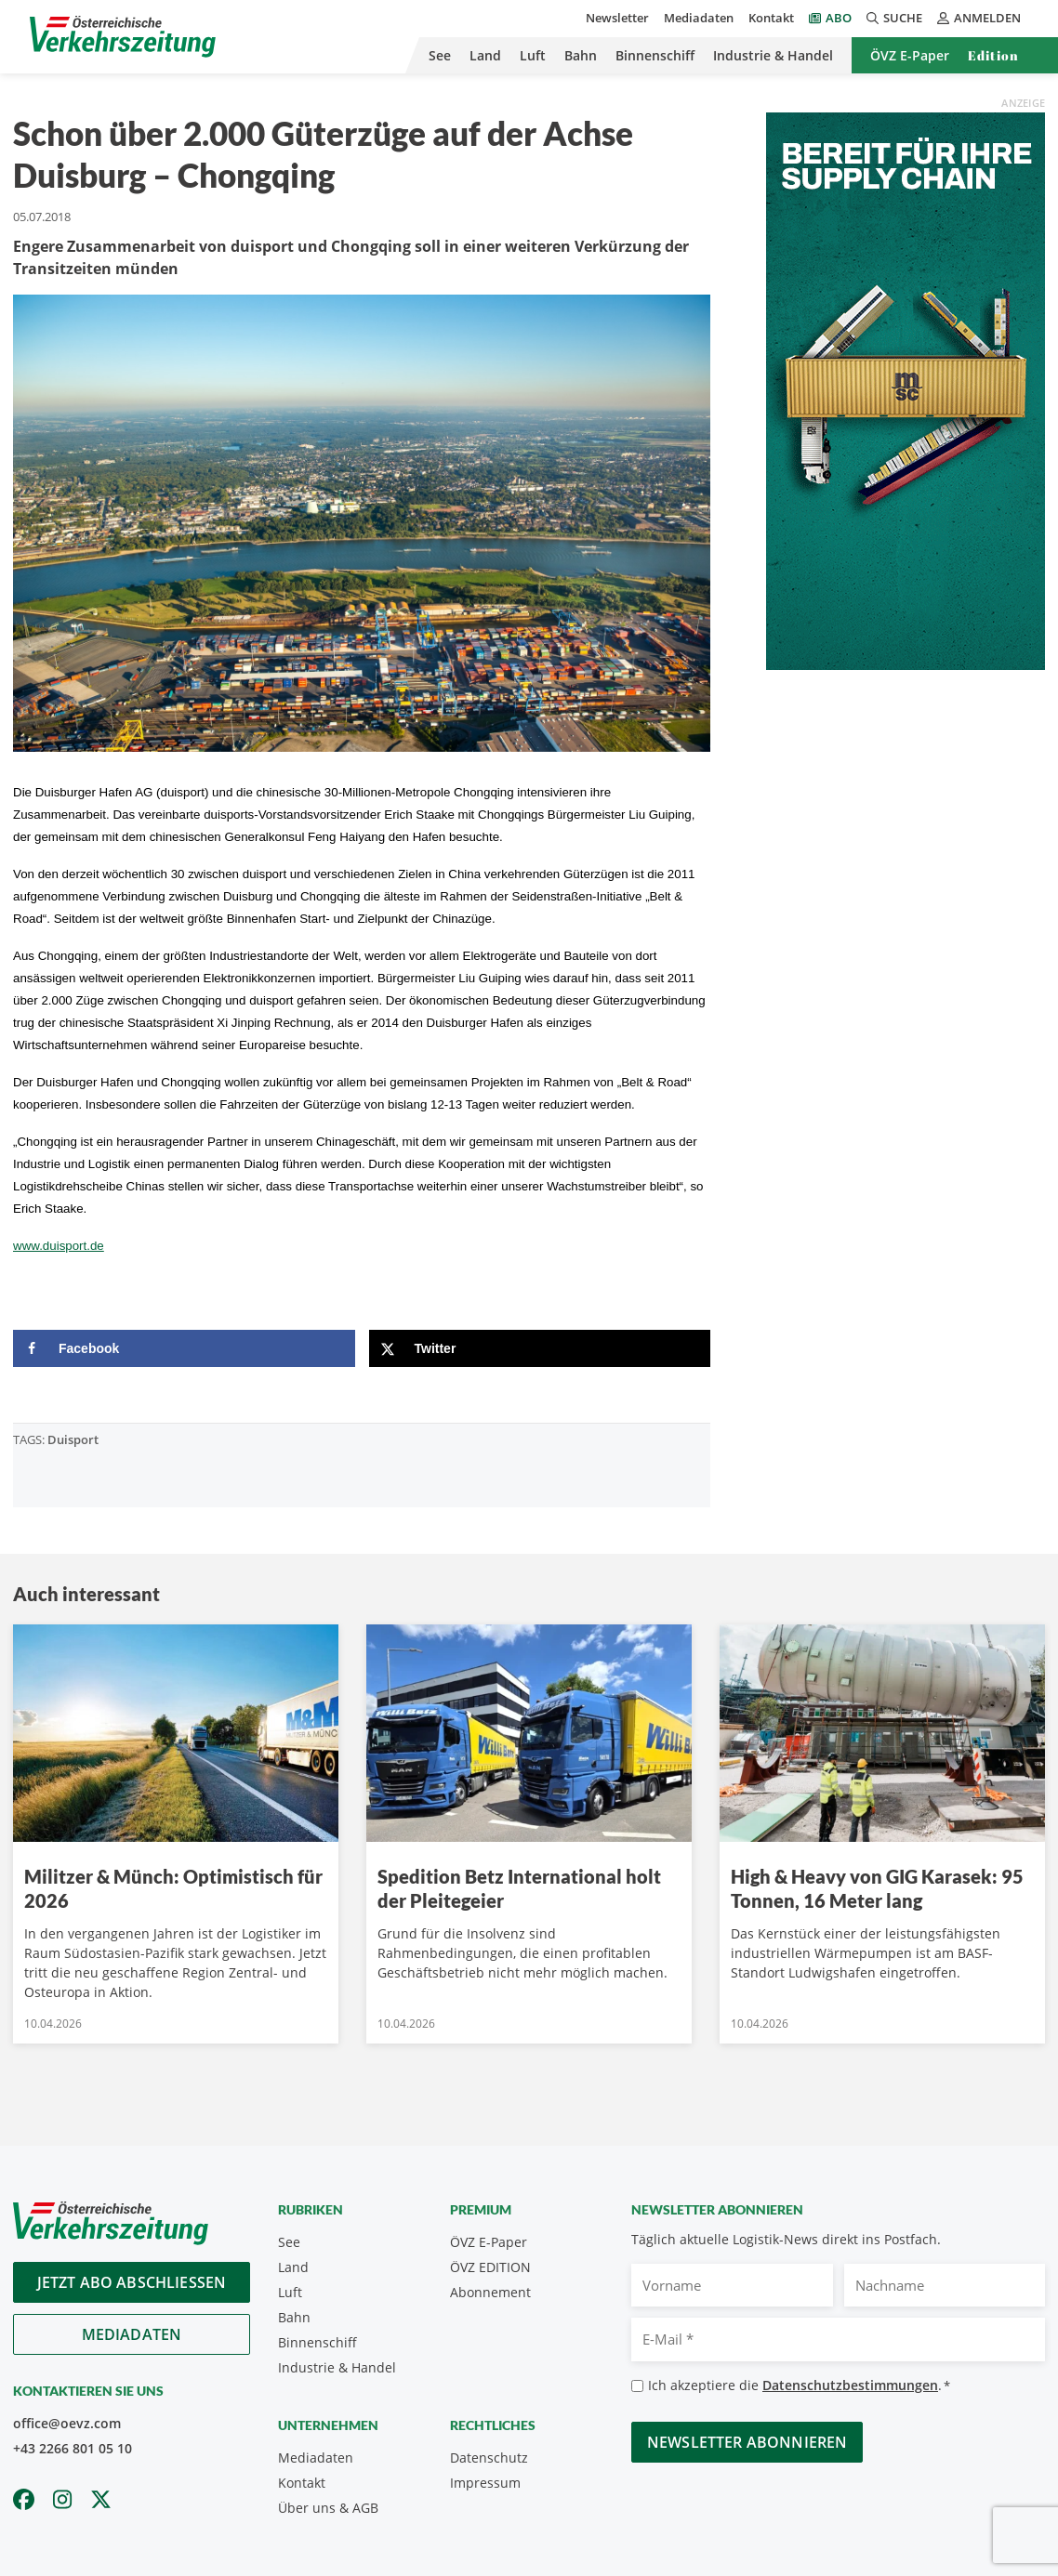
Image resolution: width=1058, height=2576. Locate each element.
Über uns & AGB (328, 2508)
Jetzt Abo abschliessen (132, 2282)
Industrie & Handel (773, 55)
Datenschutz (489, 2457)
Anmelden (979, 17)
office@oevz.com (67, 2423)
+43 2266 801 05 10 (72, 2448)
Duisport (73, 1439)
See (440, 55)
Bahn (580, 55)
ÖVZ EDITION (490, 2267)
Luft (533, 55)
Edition (993, 55)
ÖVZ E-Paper (909, 55)
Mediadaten (699, 17)
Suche (894, 17)
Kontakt (771, 17)
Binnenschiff (654, 55)
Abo (839, 17)
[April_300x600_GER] (905, 389)
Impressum (485, 2482)
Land (485, 55)
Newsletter (617, 17)
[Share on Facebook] (184, 1348)
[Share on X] (540, 1348)
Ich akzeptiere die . (799, 2386)
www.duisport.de (58, 1246)
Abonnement (490, 2292)
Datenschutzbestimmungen (850, 2385)
